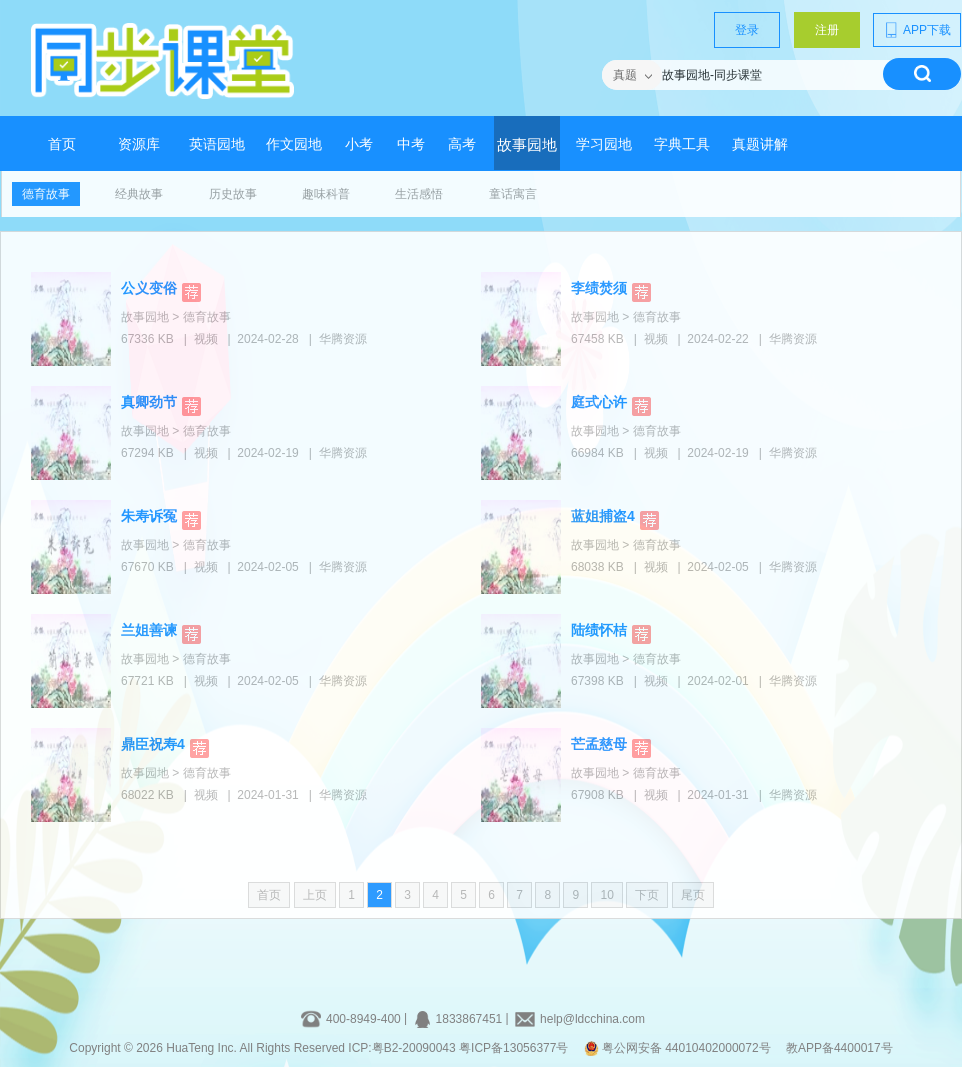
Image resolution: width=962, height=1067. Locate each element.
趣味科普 (326, 194)
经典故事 (139, 194)
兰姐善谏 (149, 630)
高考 (462, 144)
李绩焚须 (599, 288)
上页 (315, 895)
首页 (62, 144)
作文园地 (294, 144)
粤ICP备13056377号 (513, 1048)
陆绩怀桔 (599, 630)
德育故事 (46, 194)
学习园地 (604, 144)
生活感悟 (419, 194)
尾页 (693, 895)
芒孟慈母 (599, 744)
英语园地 (217, 144)
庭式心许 (599, 402)
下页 (647, 895)
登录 (747, 30)
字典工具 (682, 144)
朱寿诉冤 (149, 516)
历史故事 (233, 194)
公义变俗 (149, 288)
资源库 (139, 144)
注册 (827, 30)
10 (606, 895)
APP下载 (917, 30)
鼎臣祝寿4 (153, 744)
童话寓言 (513, 194)
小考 (359, 144)
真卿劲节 (149, 402)
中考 (411, 144)
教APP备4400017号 (839, 1048)
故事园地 (527, 145)
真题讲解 (760, 144)
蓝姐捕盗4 (603, 516)
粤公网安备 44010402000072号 (679, 1048)
